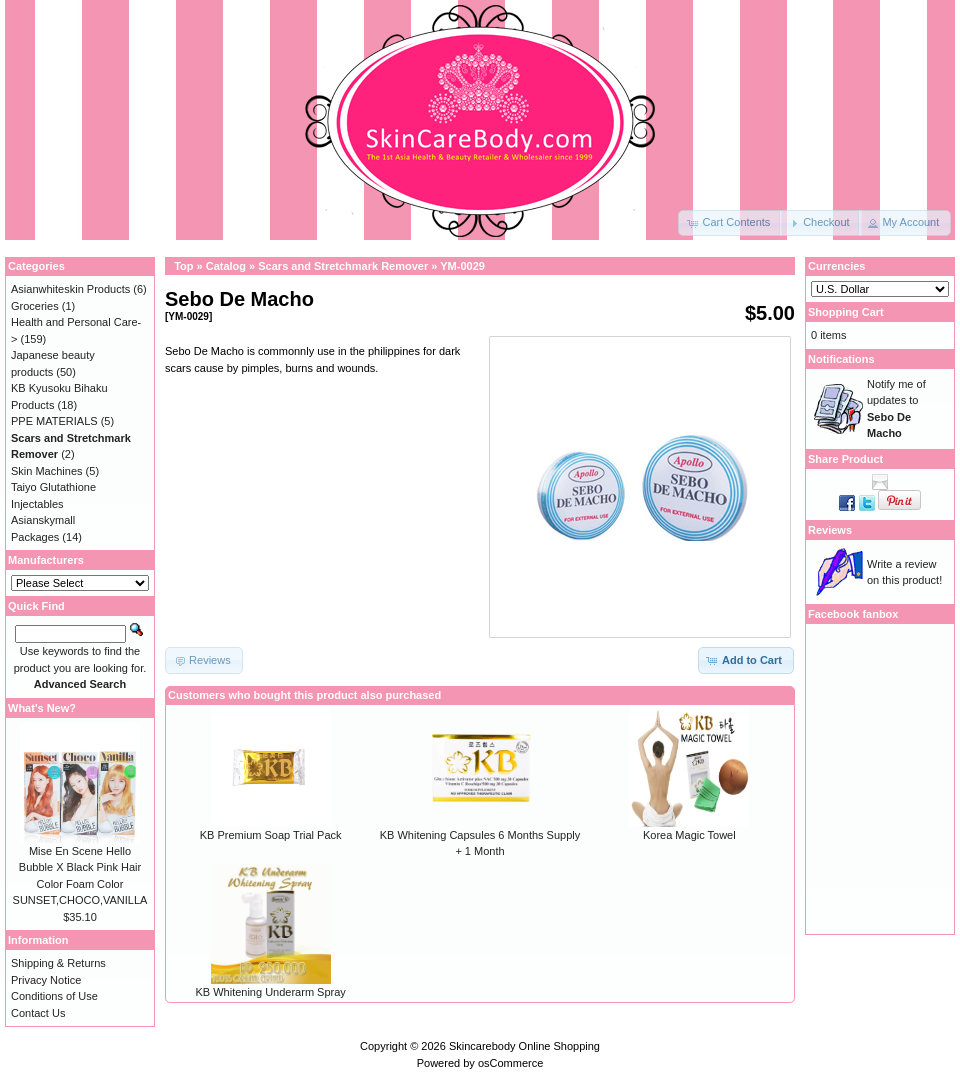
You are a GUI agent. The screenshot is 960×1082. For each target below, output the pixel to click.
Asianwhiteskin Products (70, 289)
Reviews (830, 530)
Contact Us (38, 1013)
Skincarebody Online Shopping (524, 1046)
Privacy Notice (46, 980)
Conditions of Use (54, 996)
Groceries (35, 306)
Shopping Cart (846, 312)
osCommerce (510, 1063)
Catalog (226, 266)
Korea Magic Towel (689, 835)
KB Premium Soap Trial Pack (271, 835)
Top (183, 266)
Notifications (841, 359)
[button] (730, 223)
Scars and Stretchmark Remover (343, 266)
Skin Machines (47, 471)
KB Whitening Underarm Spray (270, 992)
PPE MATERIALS (54, 421)
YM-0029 (462, 266)
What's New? (42, 708)
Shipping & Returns (58, 963)
